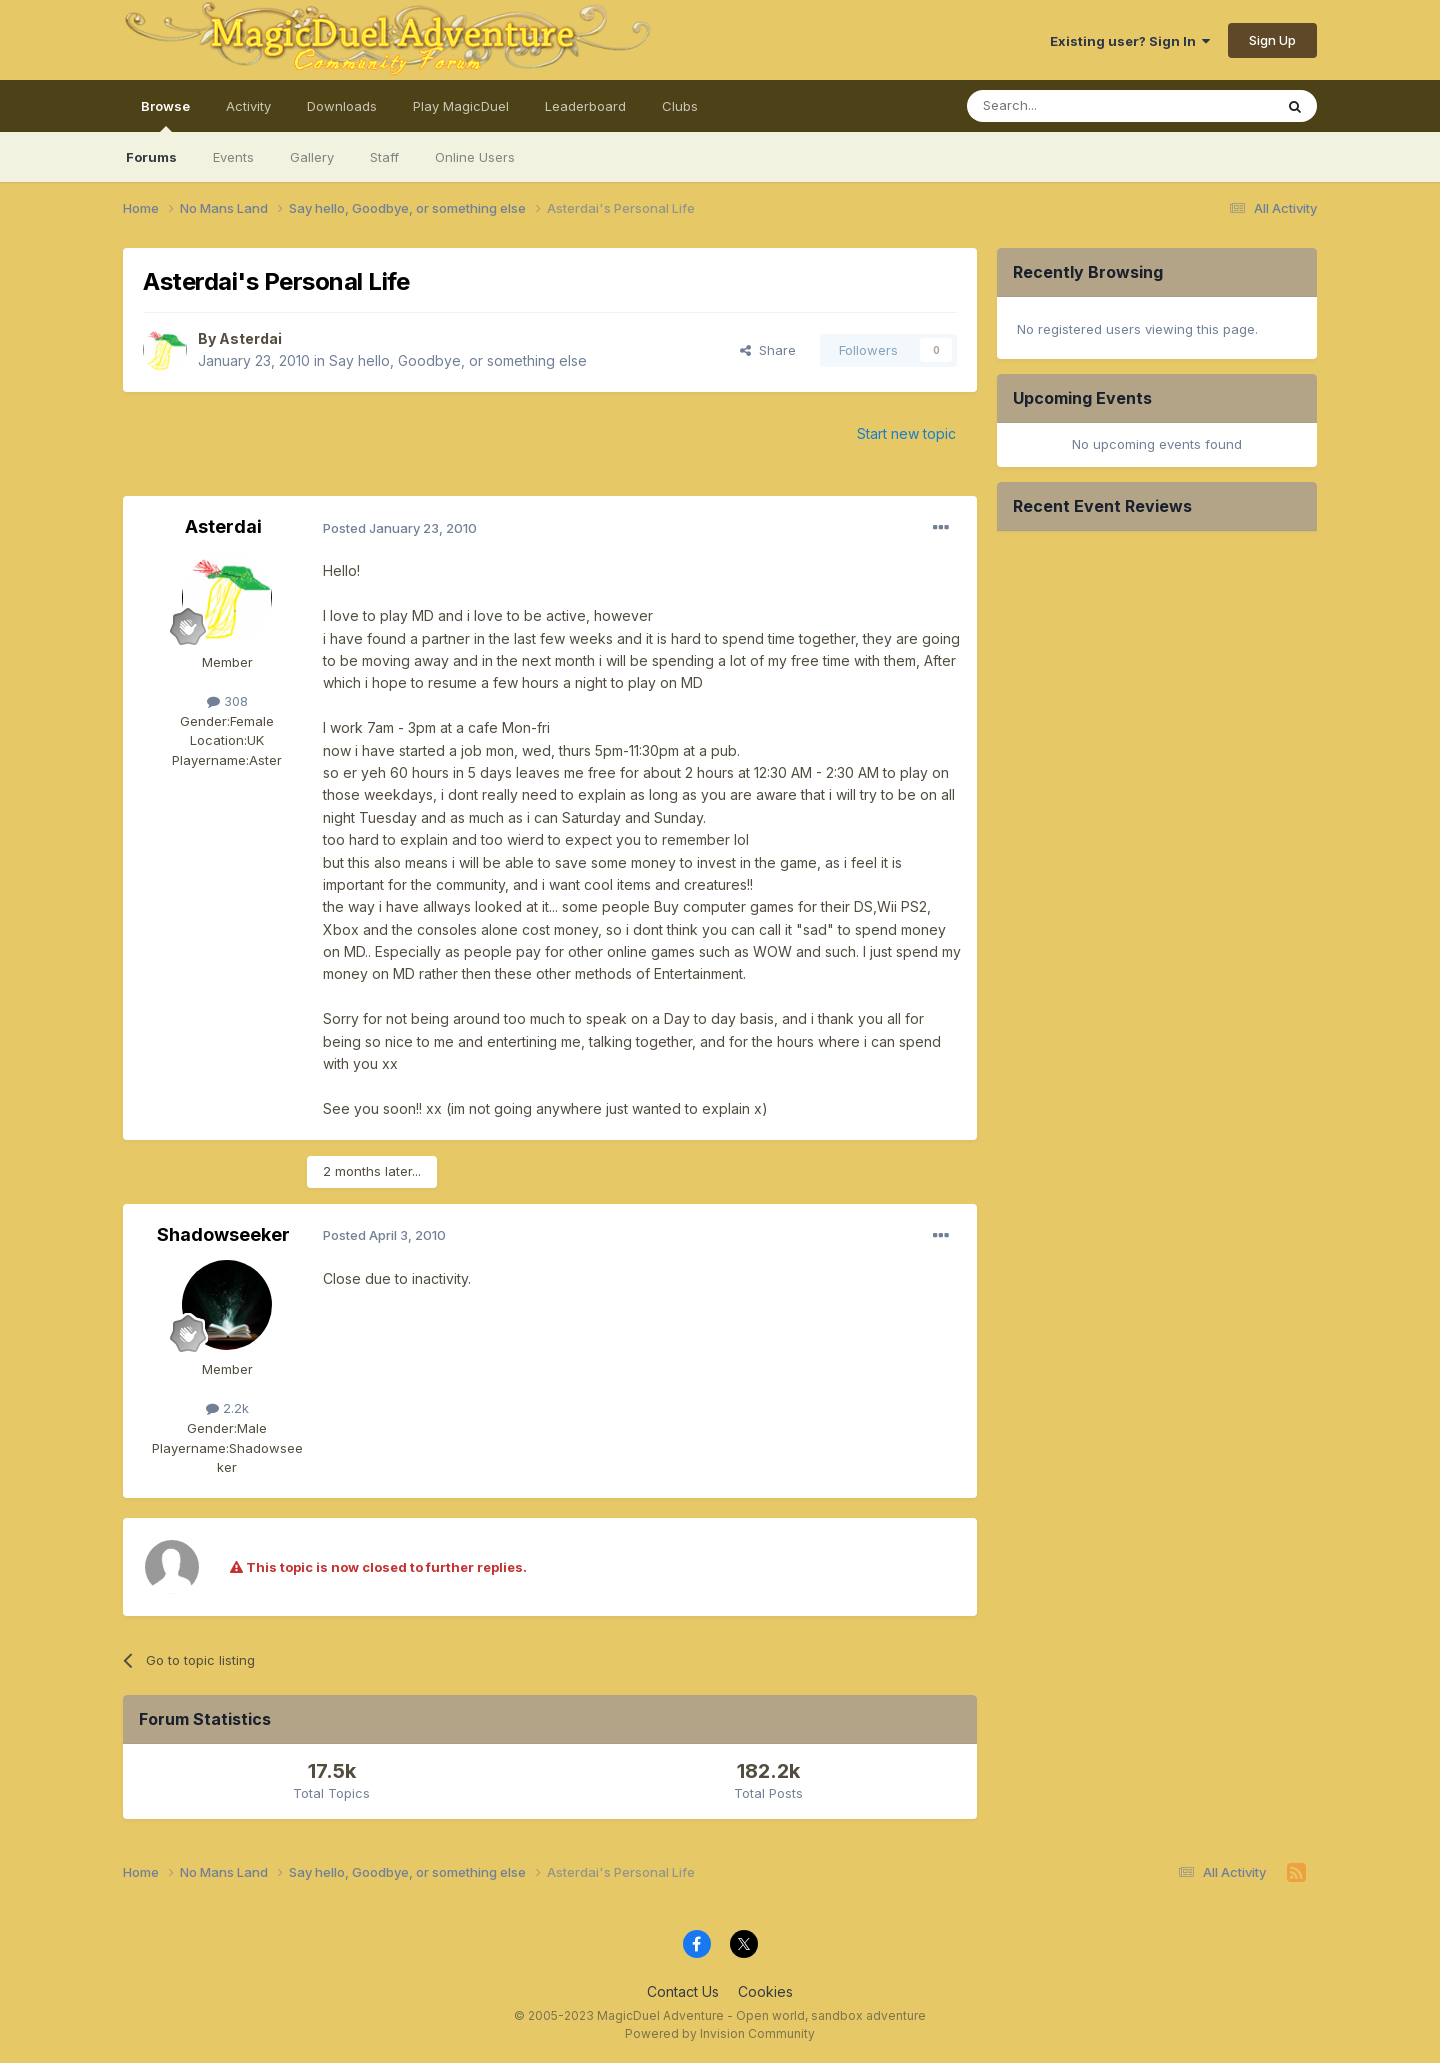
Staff (384, 157)
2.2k (227, 1408)
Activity (248, 106)
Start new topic (906, 433)
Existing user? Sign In (1130, 41)
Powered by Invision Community (720, 2033)
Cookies (765, 1991)
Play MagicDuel (461, 106)
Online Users (475, 157)
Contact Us (683, 1991)
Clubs (680, 106)
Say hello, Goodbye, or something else (458, 360)
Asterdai (250, 338)
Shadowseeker (223, 1234)
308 (227, 701)
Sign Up (1272, 40)
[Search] (1069, 106)
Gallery (312, 157)
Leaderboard (585, 106)
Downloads (342, 106)
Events (233, 157)
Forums (151, 157)
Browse (165, 115)
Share (768, 350)
